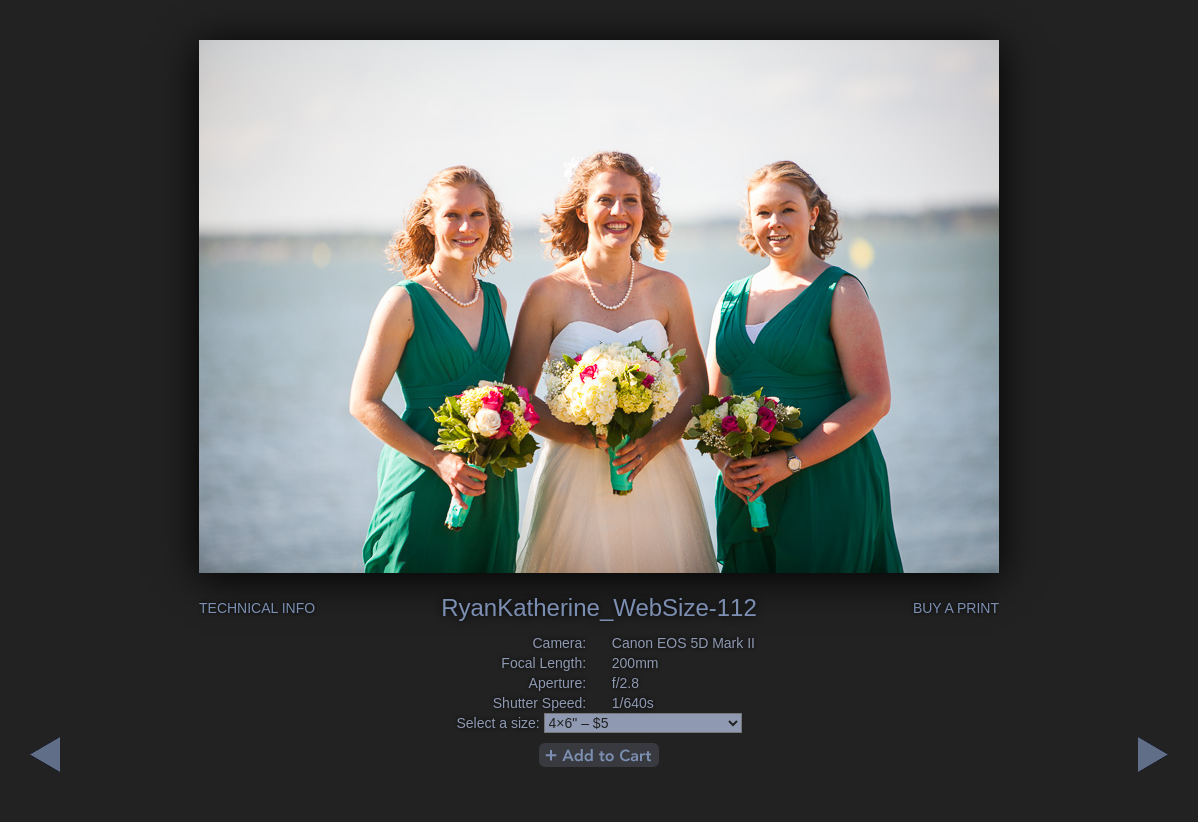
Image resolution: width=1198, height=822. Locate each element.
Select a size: (497, 723)
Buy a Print (956, 608)
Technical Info (257, 608)
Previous (1153, 754)
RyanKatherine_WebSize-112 (599, 607)
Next (45, 754)
